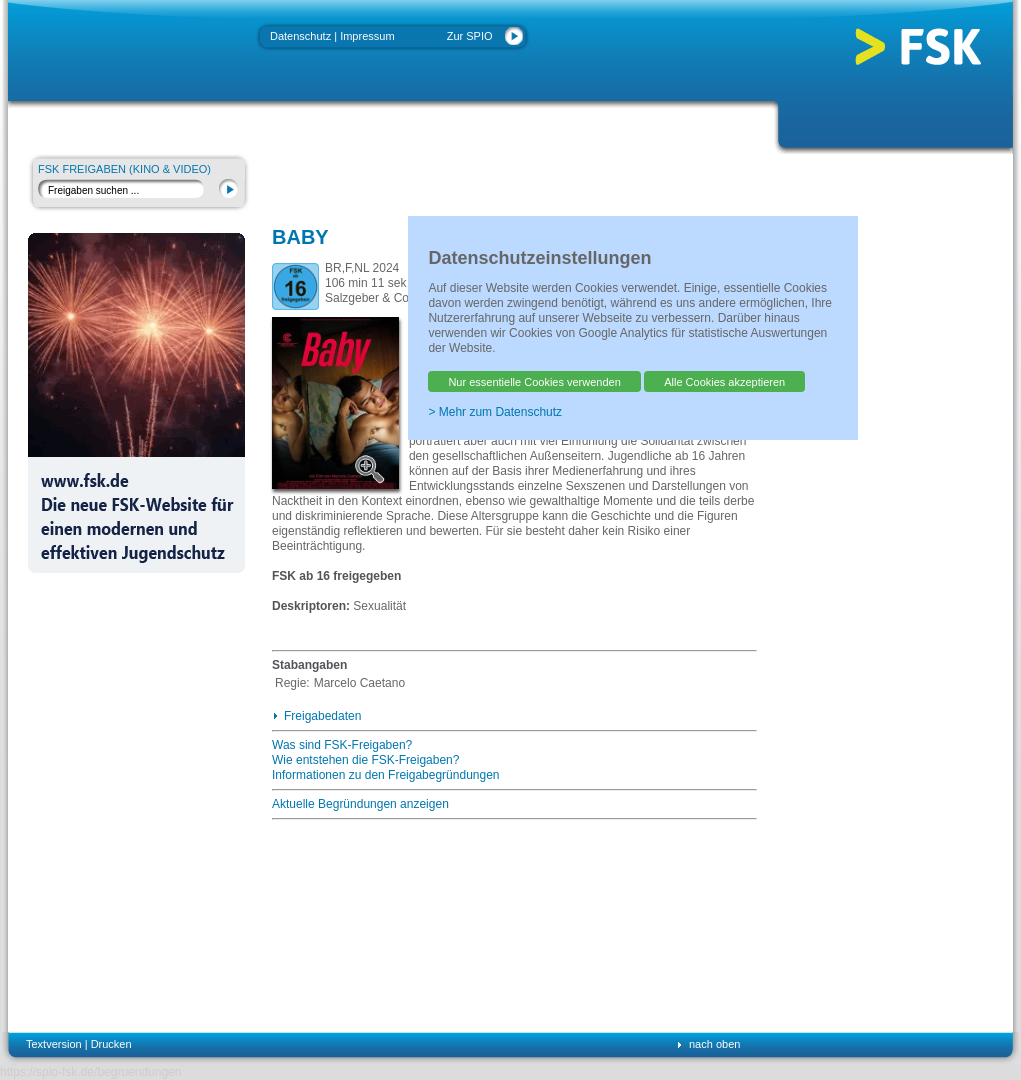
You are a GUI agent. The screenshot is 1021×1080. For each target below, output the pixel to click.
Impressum (367, 36)
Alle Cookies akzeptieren (724, 382)
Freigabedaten (322, 716)
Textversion (54, 1044)
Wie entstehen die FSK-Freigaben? (365, 760)
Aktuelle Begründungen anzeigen (360, 804)
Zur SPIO (470, 36)
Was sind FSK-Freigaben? (342, 745)
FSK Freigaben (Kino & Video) (124, 169)
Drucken (111, 1044)
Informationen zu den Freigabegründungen (386, 775)
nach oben (714, 1044)
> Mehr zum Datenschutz (495, 412)
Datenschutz (300, 36)
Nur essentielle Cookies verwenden (534, 382)
